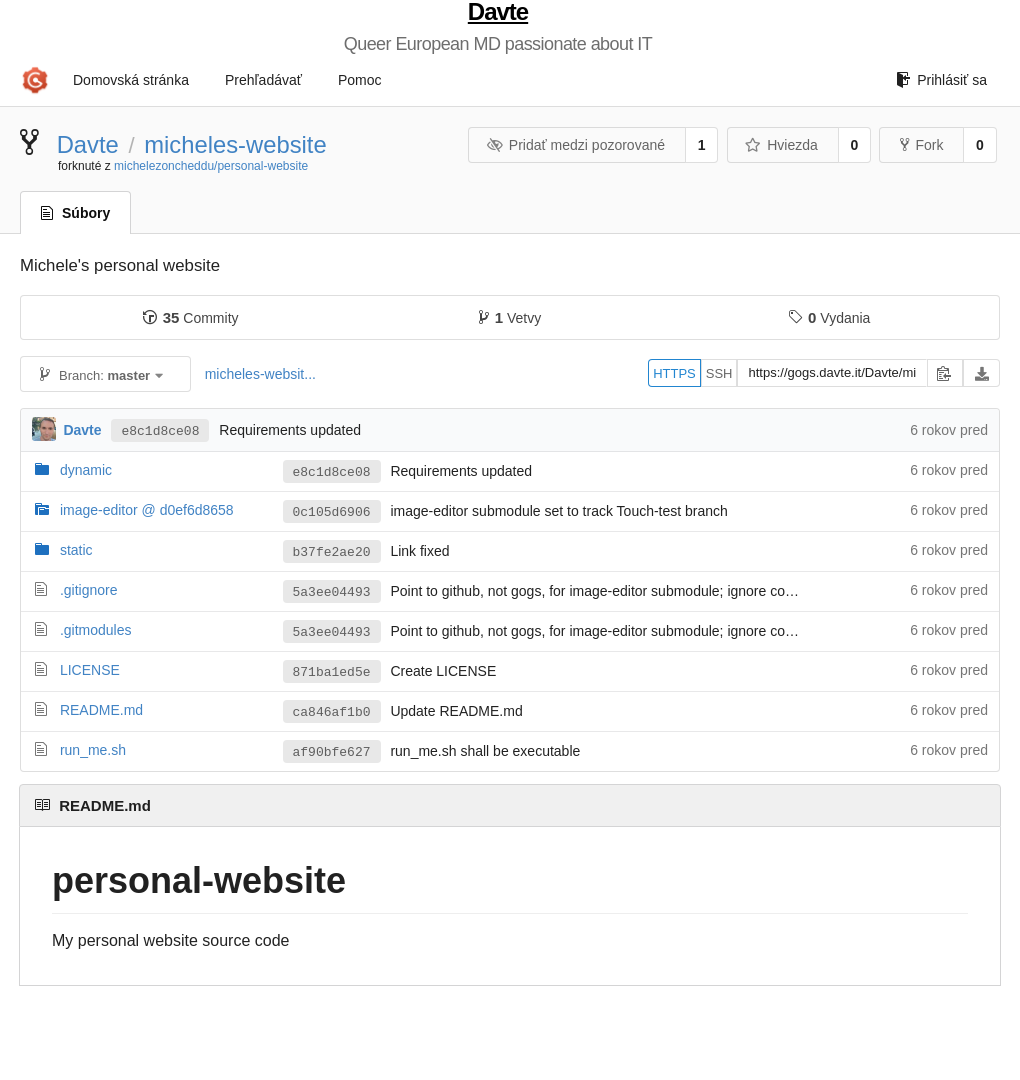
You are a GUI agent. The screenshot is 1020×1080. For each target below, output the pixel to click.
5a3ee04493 (332, 592)
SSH (719, 373)
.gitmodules (96, 630)
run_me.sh (93, 750)
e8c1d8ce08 (160, 431)
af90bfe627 (332, 752)
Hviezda (781, 145)
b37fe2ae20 (332, 552)
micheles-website (235, 144)
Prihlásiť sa (941, 80)
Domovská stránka (131, 80)
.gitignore (89, 590)
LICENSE (90, 670)
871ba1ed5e (332, 672)
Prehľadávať (263, 80)
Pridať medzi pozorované (575, 145)
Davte (498, 12)
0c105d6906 (332, 512)
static (76, 550)
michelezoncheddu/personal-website (211, 166)
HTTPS (674, 373)
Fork (921, 145)
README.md (101, 710)
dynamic (86, 470)
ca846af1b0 (332, 712)
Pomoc (360, 80)
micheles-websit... (260, 374)
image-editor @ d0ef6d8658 (147, 510)
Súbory (75, 213)
